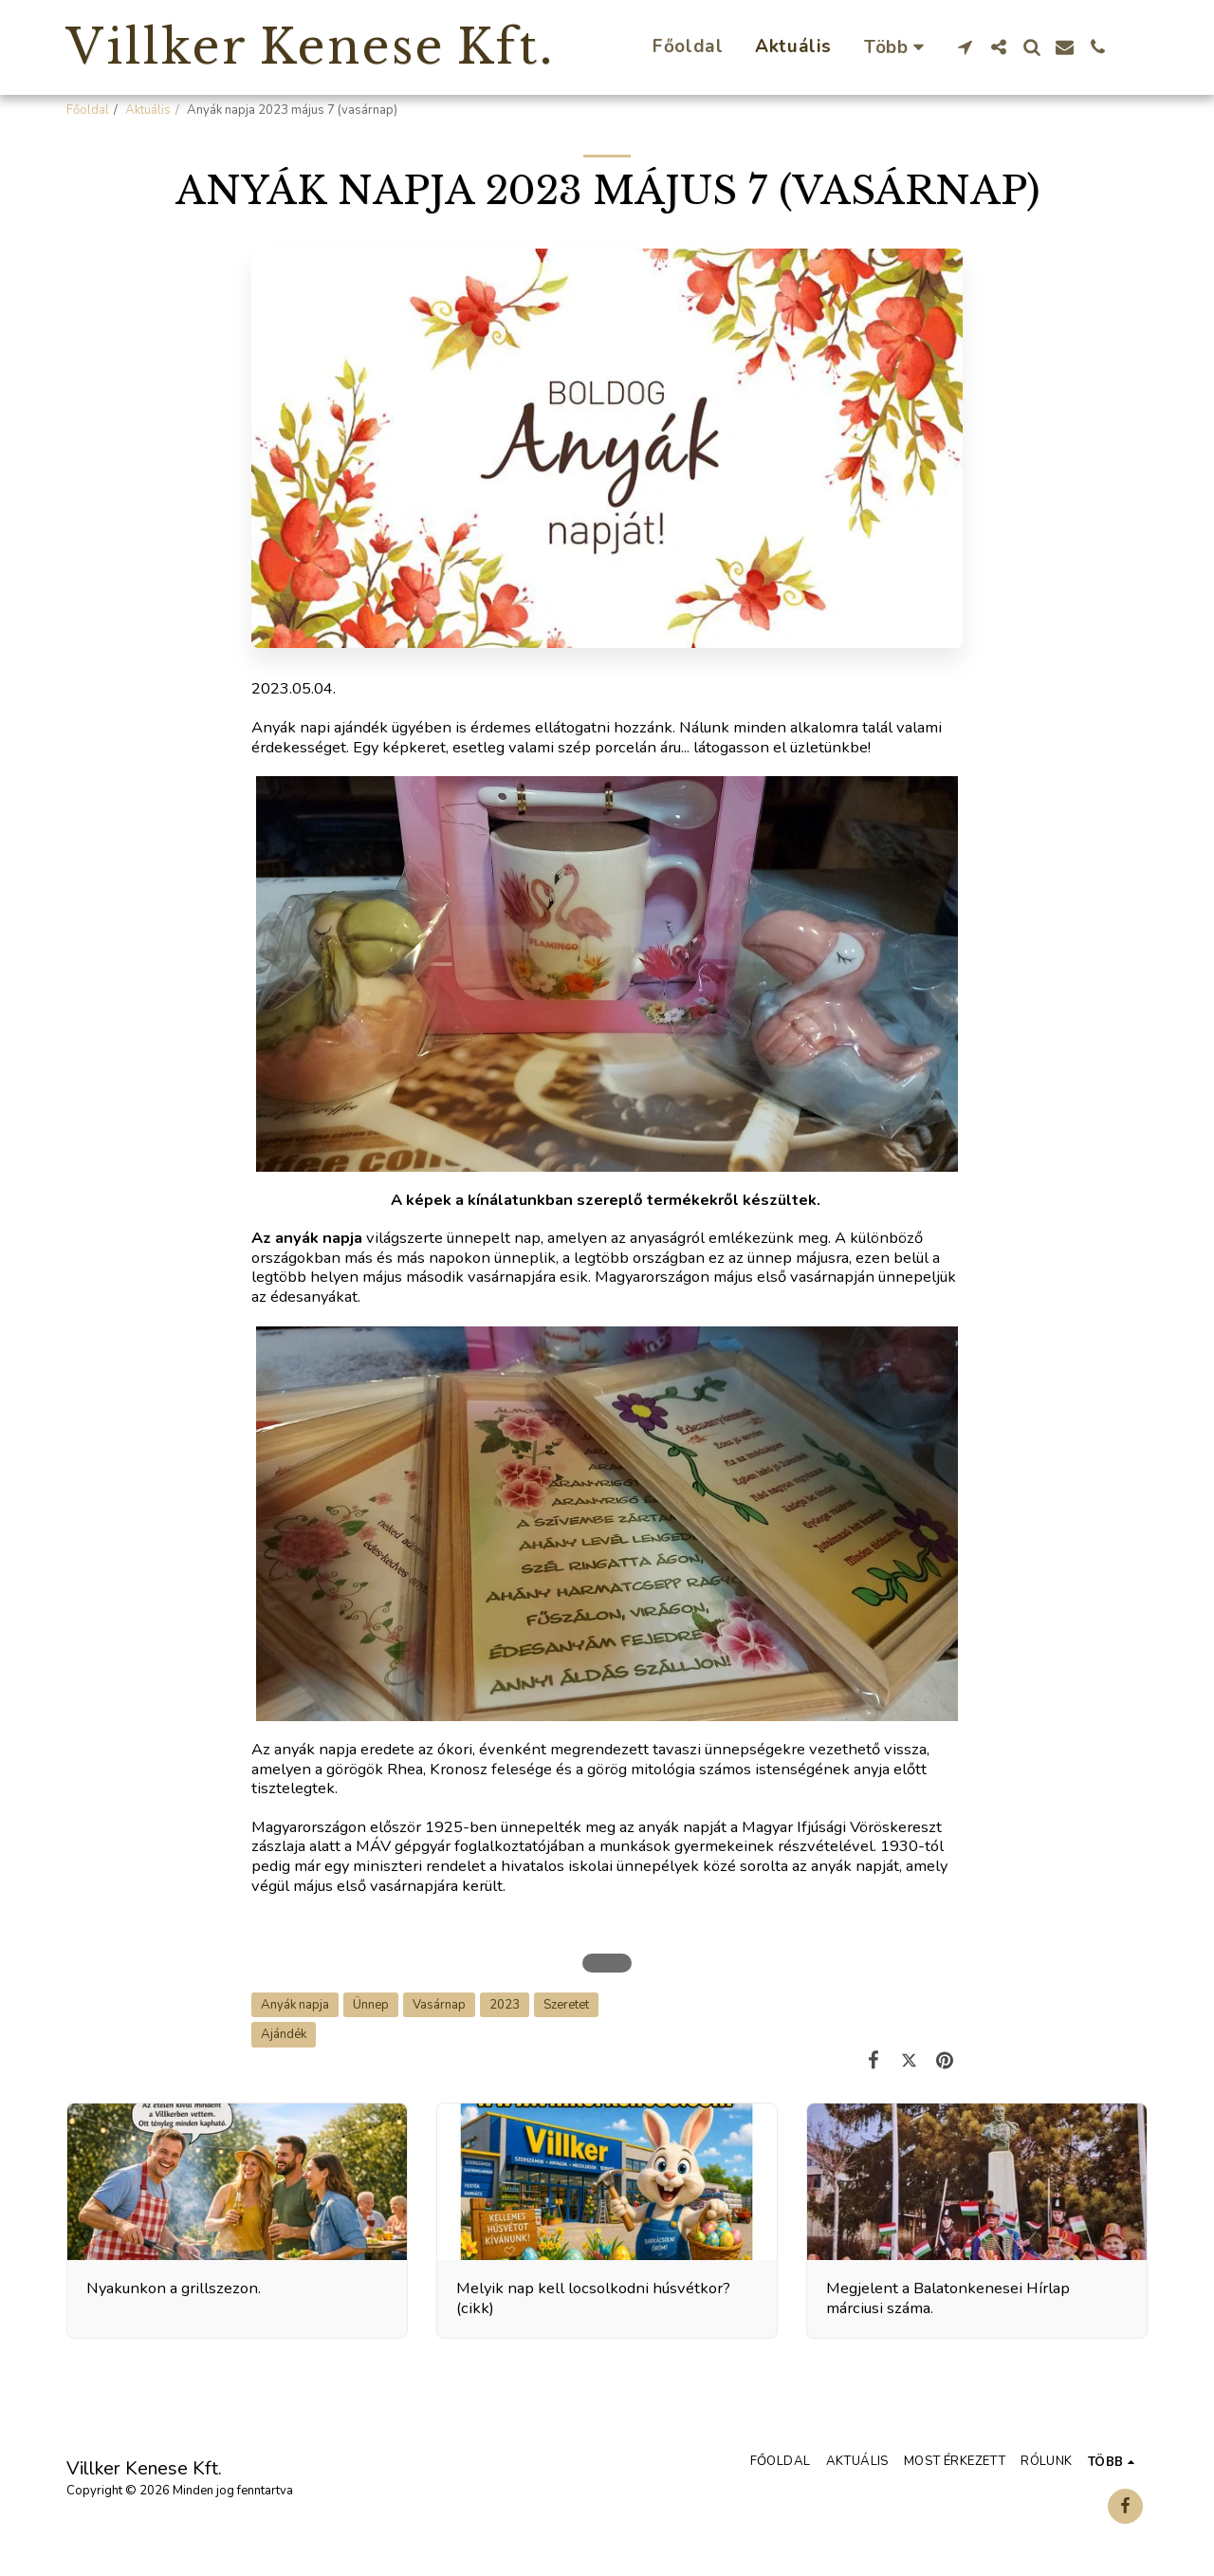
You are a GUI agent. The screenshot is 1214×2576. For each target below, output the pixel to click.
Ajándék (283, 2034)
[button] (965, 47)
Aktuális (148, 110)
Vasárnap (439, 2004)
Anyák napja (295, 2004)
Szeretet (566, 2004)
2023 (504, 2004)
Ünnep (371, 2004)
